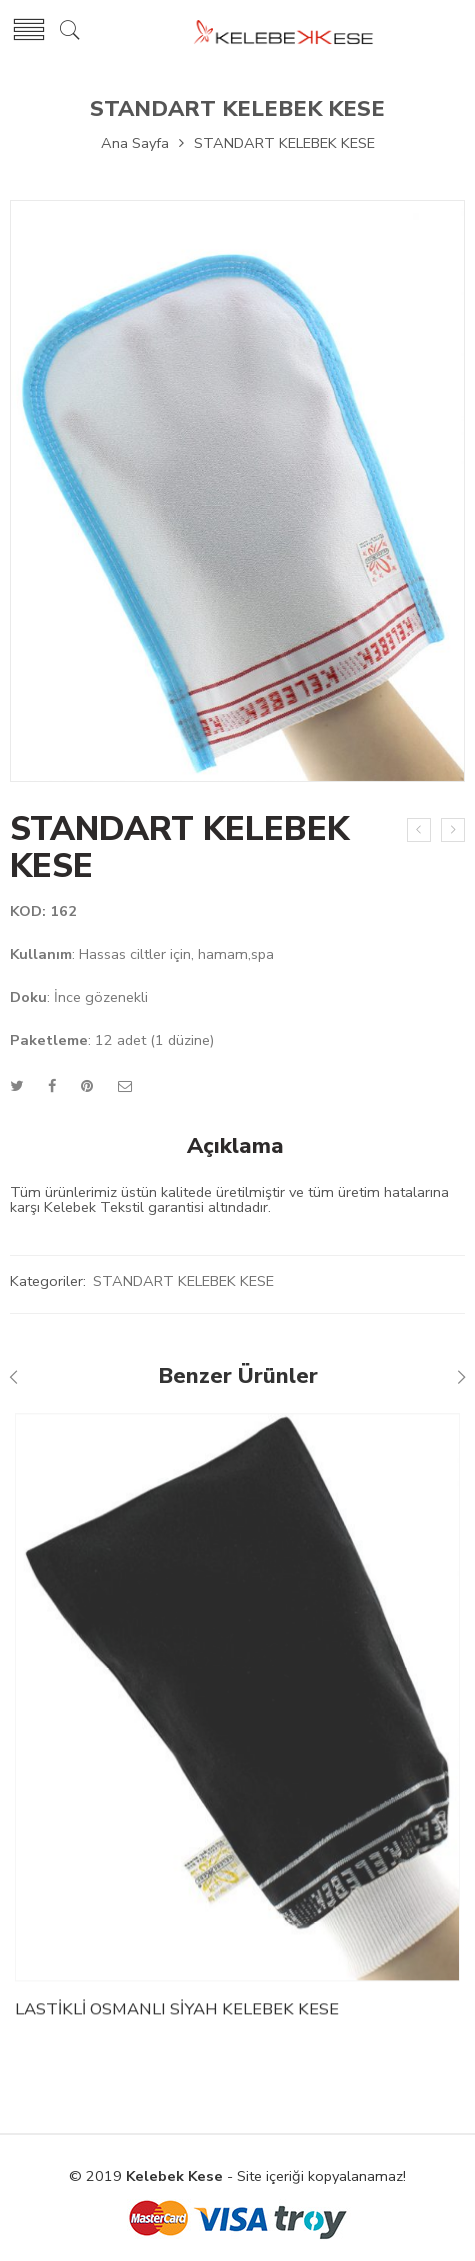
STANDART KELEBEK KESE (237, 109)
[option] (237, 495)
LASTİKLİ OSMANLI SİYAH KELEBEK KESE (177, 2016)
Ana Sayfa (135, 143)
